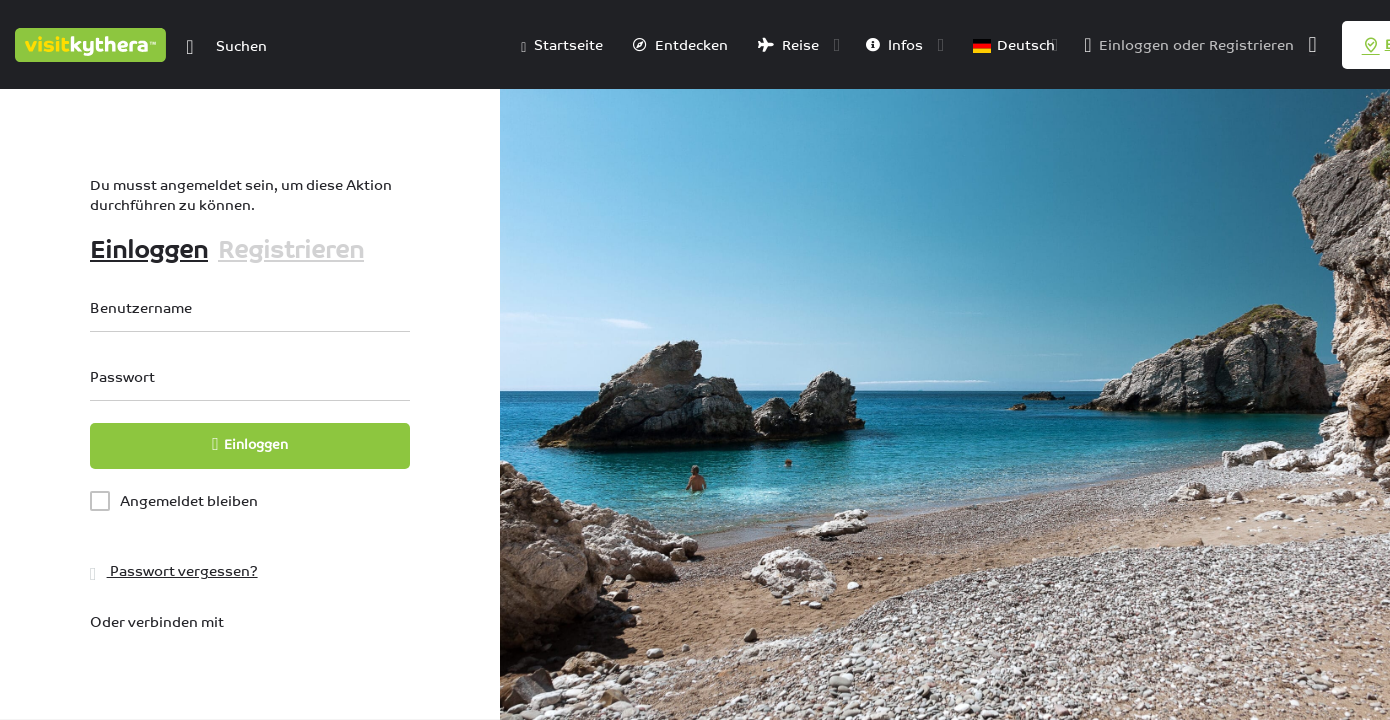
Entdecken (680, 45)
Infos (894, 45)
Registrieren (1251, 45)
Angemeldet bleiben (189, 501)
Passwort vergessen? (174, 571)
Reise (788, 45)
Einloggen (1134, 45)
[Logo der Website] (93, 43)
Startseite (562, 46)
